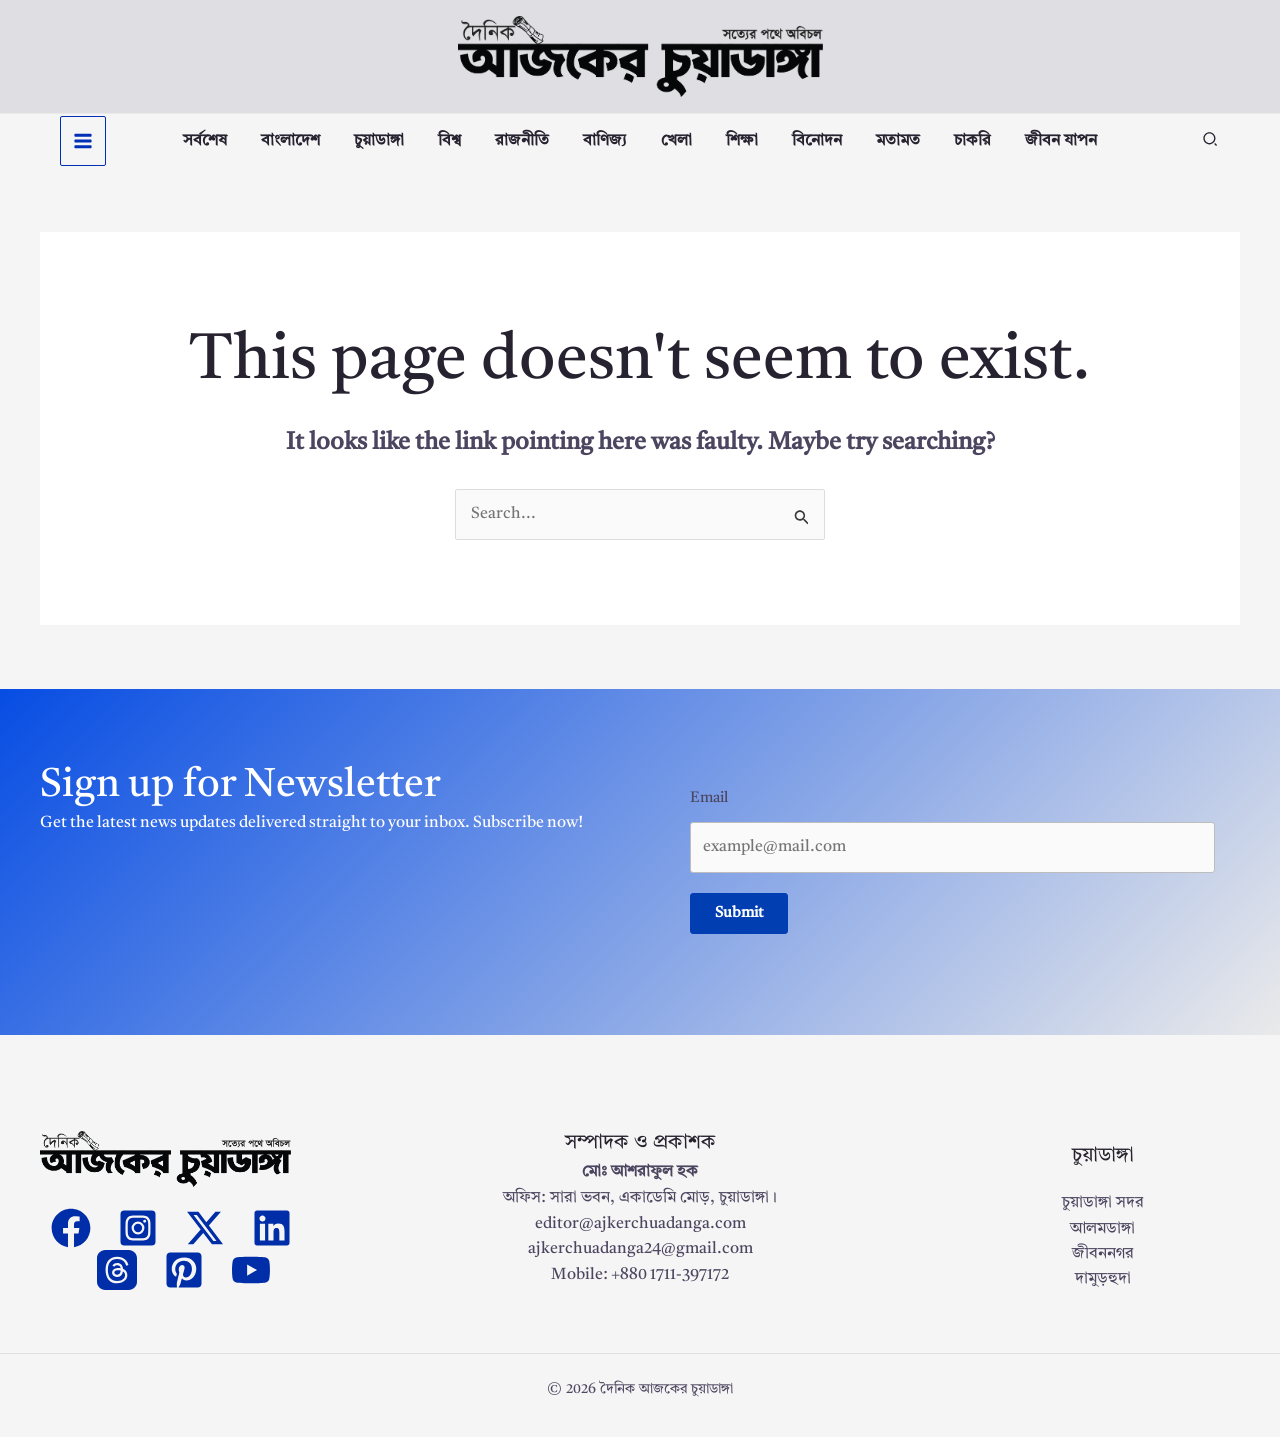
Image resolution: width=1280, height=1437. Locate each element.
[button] (1211, 149)
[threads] (117, 1283)
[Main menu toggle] (83, 147)
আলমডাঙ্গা (1102, 1242)
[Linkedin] (272, 1241)
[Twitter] (205, 1241)
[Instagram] (138, 1241)
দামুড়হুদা (1103, 1293)
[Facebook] (71, 1241)
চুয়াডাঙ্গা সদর (1103, 1216)
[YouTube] (251, 1283)
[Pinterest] (184, 1283)
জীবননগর (1103, 1267)
